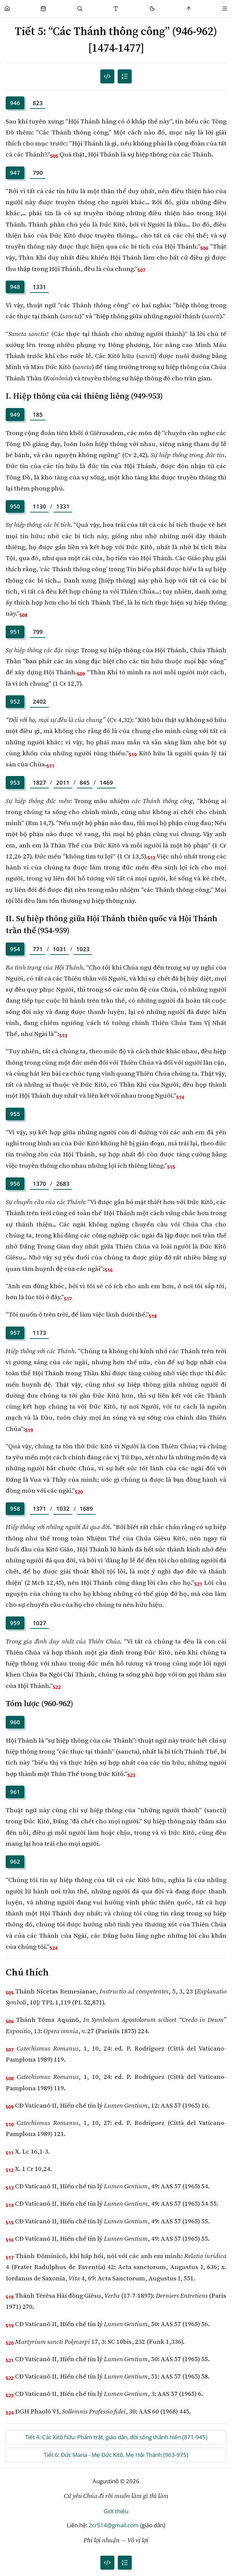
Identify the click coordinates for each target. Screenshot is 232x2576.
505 (54, 156)
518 (153, 1316)
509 (81, 674)
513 (63, 1035)
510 (133, 754)
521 (198, 1584)
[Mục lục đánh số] (107, 76)
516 (109, 1270)
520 (79, 1492)
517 (68, 1299)
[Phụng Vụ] (43, 8)
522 (57, 1687)
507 (141, 270)
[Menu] (225, 8)
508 (23, 615)
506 (204, 248)
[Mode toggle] (152, 8)
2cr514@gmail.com (114, 2525)
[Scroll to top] (189, 8)
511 (50, 766)
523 (131, 1775)
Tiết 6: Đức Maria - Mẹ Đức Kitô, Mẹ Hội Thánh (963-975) (116, 2455)
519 (29, 1430)
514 (180, 1097)
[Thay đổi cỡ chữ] (116, 8)
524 (53, 1948)
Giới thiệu (116, 2511)
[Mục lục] (125, 76)
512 (151, 857)
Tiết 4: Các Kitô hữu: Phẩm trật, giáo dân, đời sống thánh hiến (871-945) (116, 2437)
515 (171, 1167)
